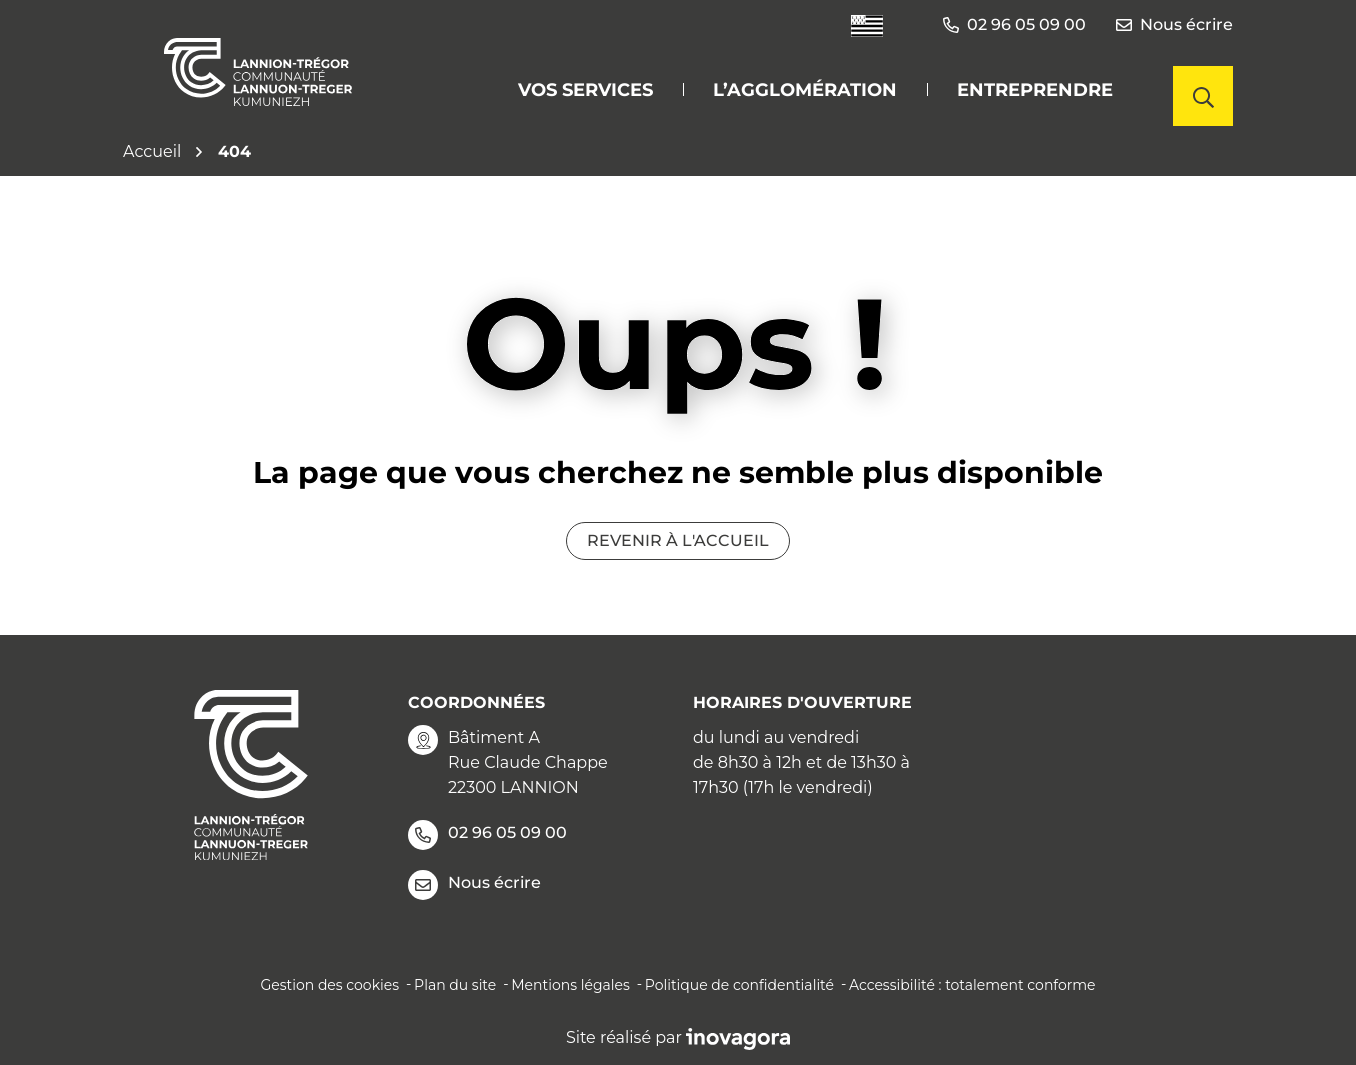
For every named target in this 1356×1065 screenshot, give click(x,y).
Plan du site (455, 985)
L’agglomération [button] (805, 90)
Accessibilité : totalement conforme (972, 985)
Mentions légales (570, 985)
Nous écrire (1174, 24)
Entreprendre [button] (1035, 90)
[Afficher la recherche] (1203, 96)
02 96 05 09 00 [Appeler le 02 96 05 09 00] (487, 835)
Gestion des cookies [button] (329, 985)
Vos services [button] (585, 90)
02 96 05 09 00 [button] (1014, 24)
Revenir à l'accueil (678, 540)
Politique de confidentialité (739, 985)
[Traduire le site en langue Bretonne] (867, 25)
